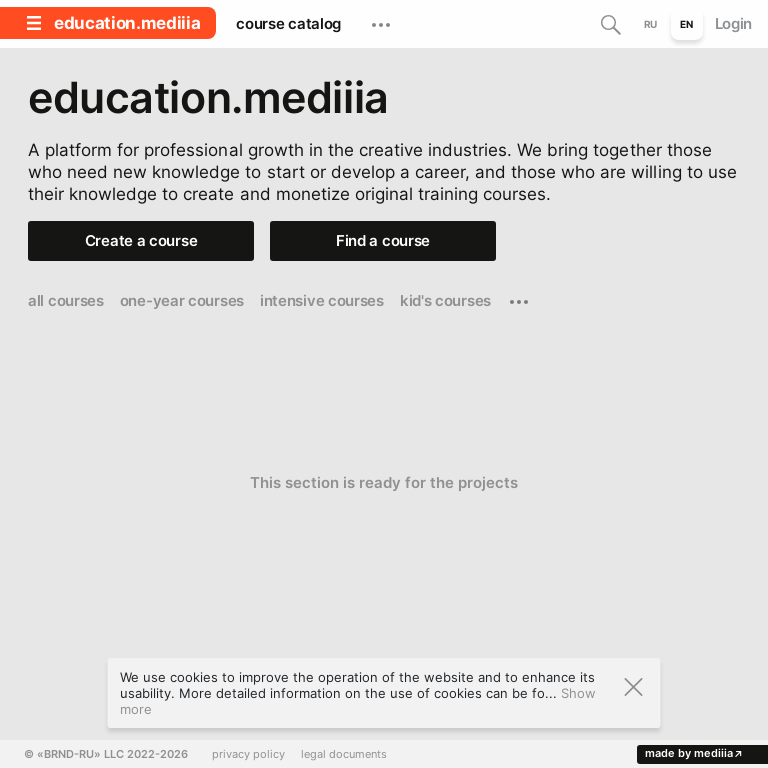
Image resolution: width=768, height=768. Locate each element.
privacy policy (248, 754)
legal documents (344, 754)
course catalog (288, 23)
